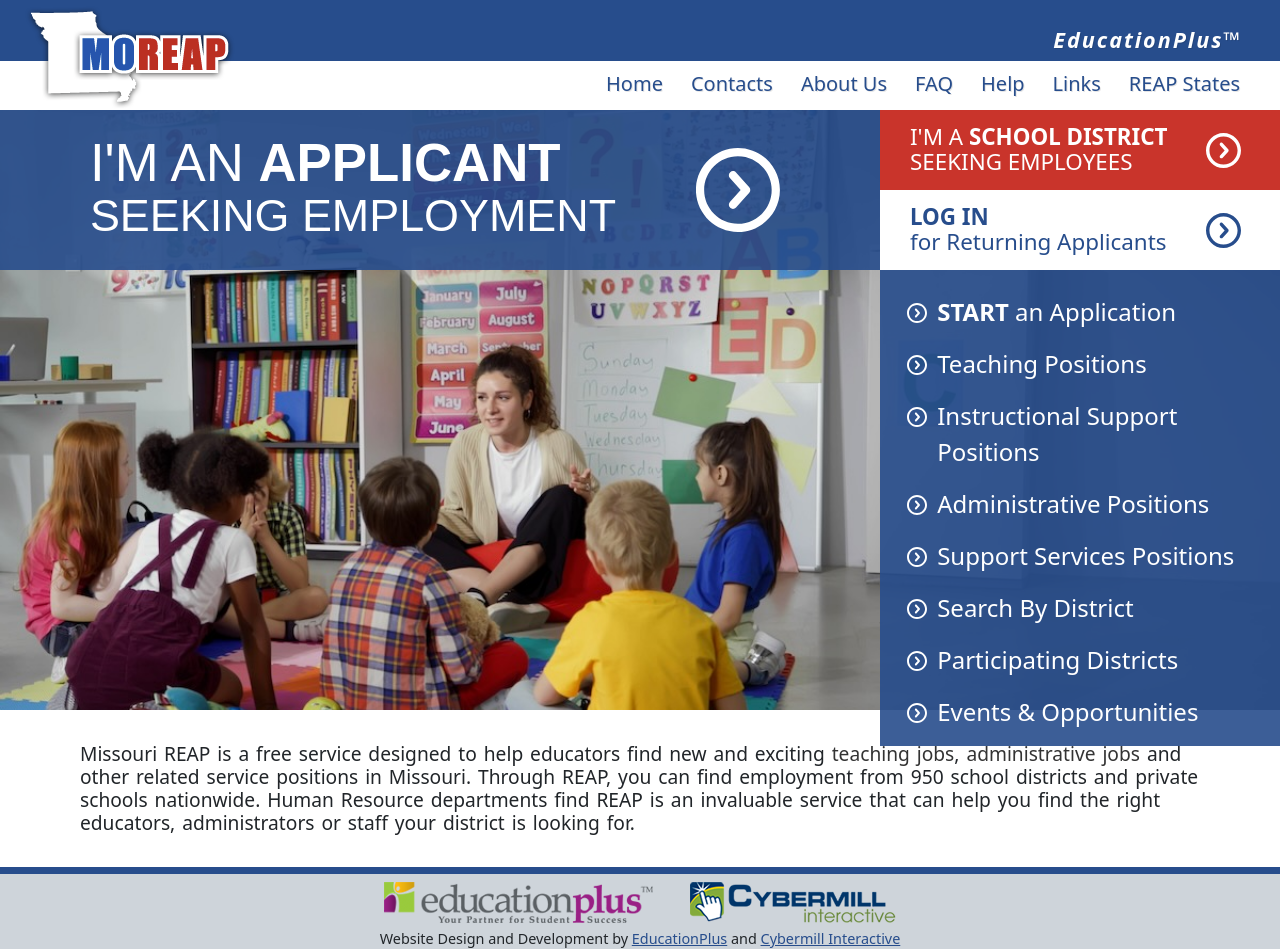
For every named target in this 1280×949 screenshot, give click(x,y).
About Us (844, 83)
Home (634, 83)
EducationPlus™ (1147, 39)
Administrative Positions (1073, 503)
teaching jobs (893, 753)
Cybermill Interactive (831, 938)
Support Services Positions (1085, 555)
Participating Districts (1057, 659)
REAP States (1184, 83)
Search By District (1035, 607)
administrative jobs (1053, 753)
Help (1003, 83)
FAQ (934, 83)
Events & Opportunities (1067, 711)
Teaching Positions (1041, 363)
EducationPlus (679, 938)
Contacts (732, 83)
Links (1077, 83)
